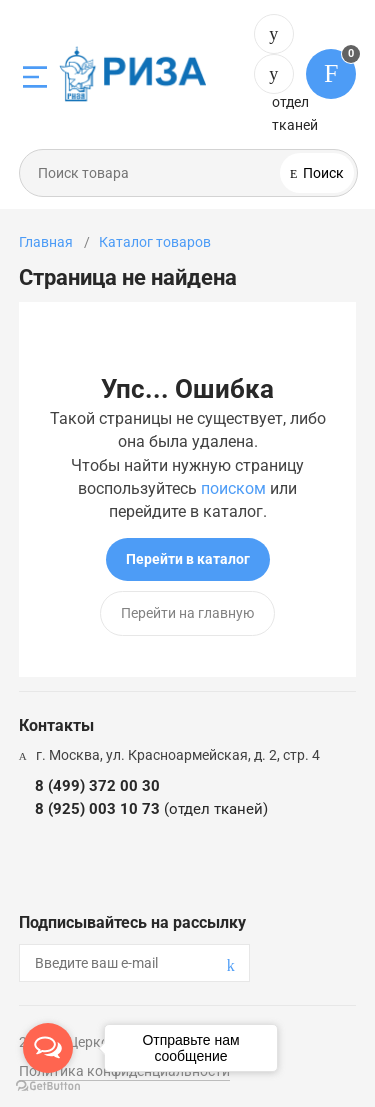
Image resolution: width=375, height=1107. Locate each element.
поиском (233, 488)
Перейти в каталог (188, 559)
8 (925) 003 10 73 (274, 74)
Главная (46, 242)
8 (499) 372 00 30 (274, 34)
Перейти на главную (187, 613)
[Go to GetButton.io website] (48, 1086)
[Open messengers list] (48, 1048)
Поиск (322, 173)
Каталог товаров (155, 242)
